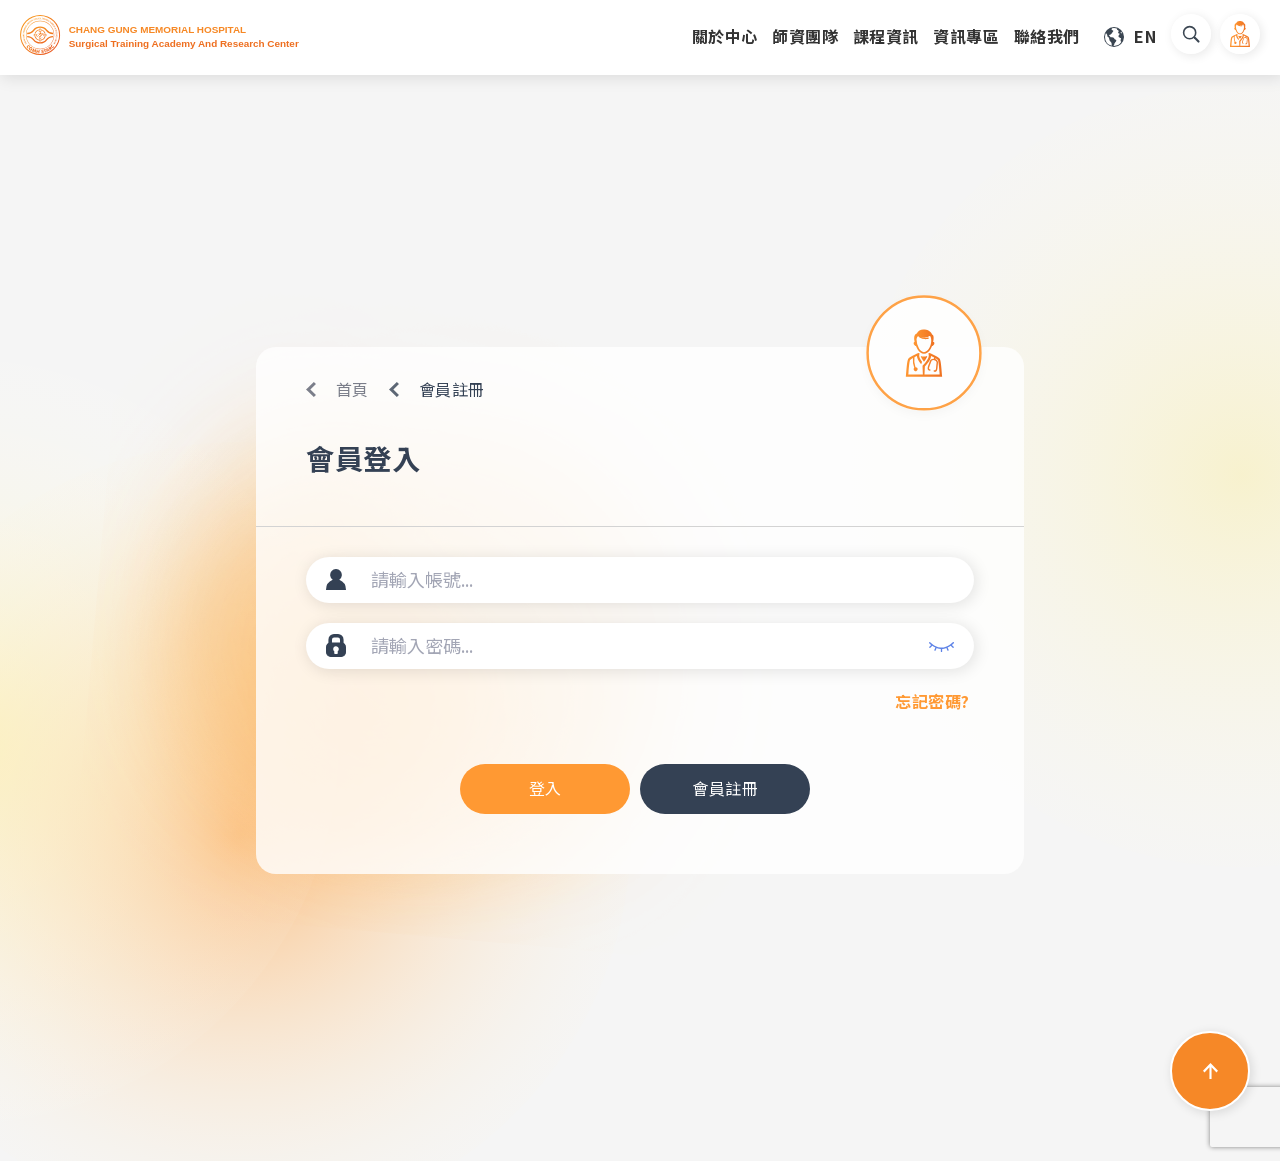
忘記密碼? (932, 701)
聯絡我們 (1047, 36)
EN (1145, 36)
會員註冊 (725, 788)
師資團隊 (805, 36)
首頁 (352, 389)
